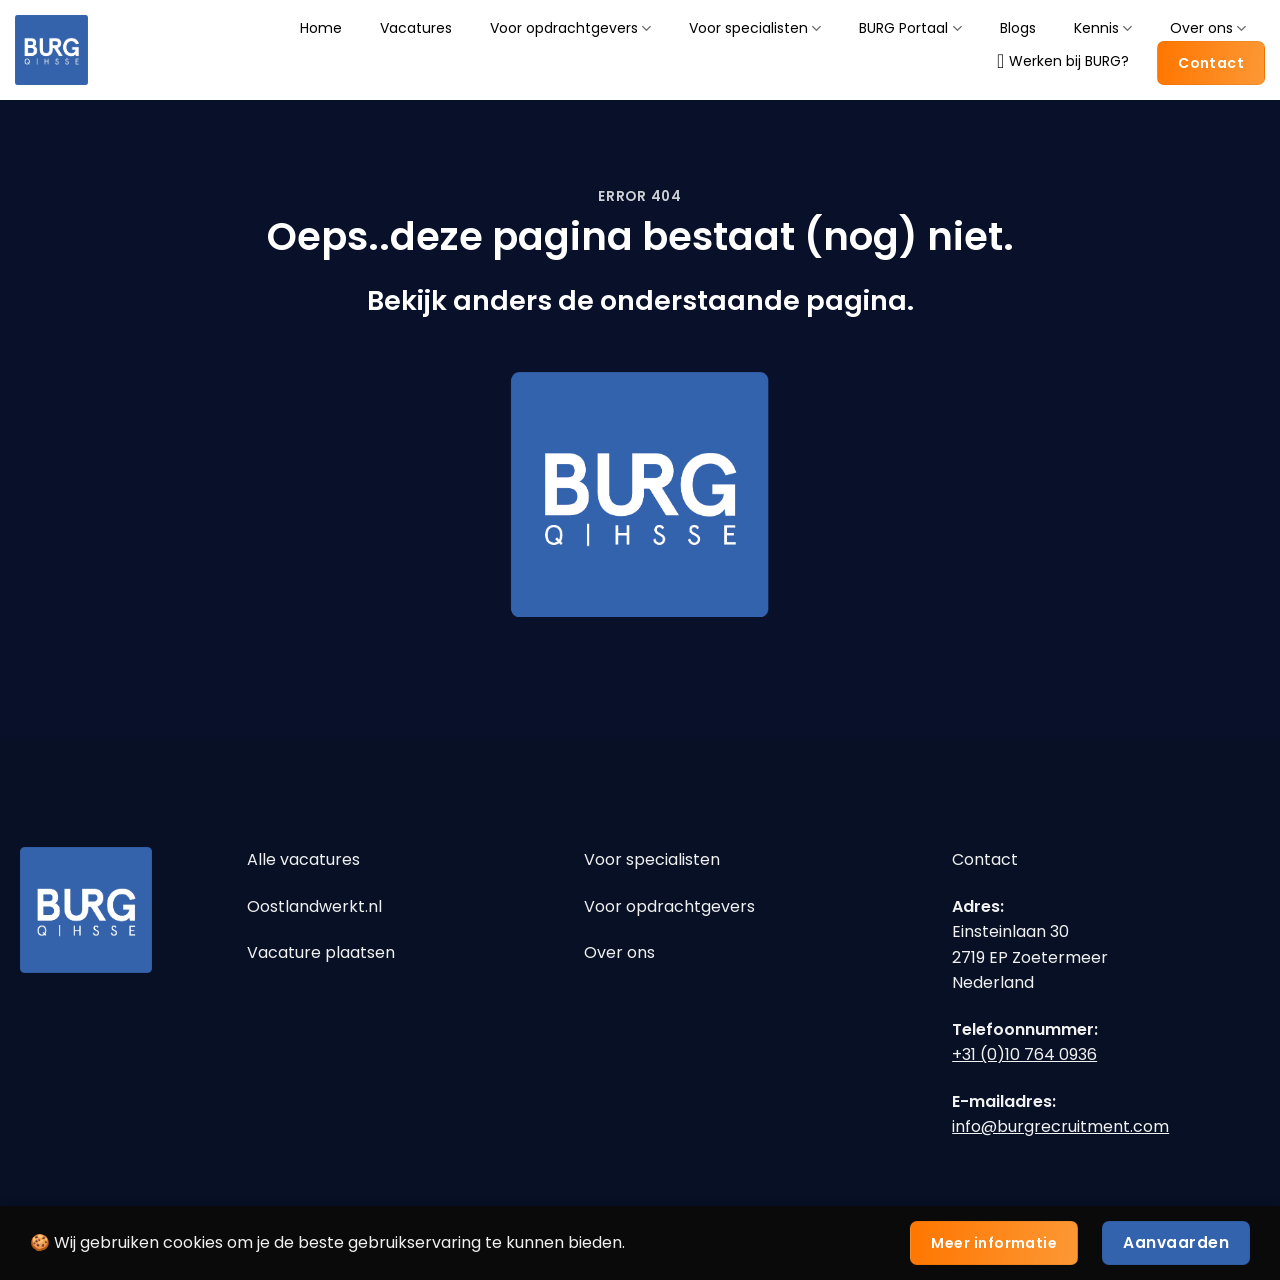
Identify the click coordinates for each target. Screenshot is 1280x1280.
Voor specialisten (755, 28)
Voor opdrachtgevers (570, 28)
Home (321, 28)
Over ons (1208, 28)
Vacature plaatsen (321, 952)
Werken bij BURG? (1063, 61)
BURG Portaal (910, 28)
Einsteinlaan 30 (1010, 931)
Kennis (1103, 28)
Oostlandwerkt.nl (314, 906)
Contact (985, 859)
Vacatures (416, 28)
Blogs (1018, 28)
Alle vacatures (303, 859)
